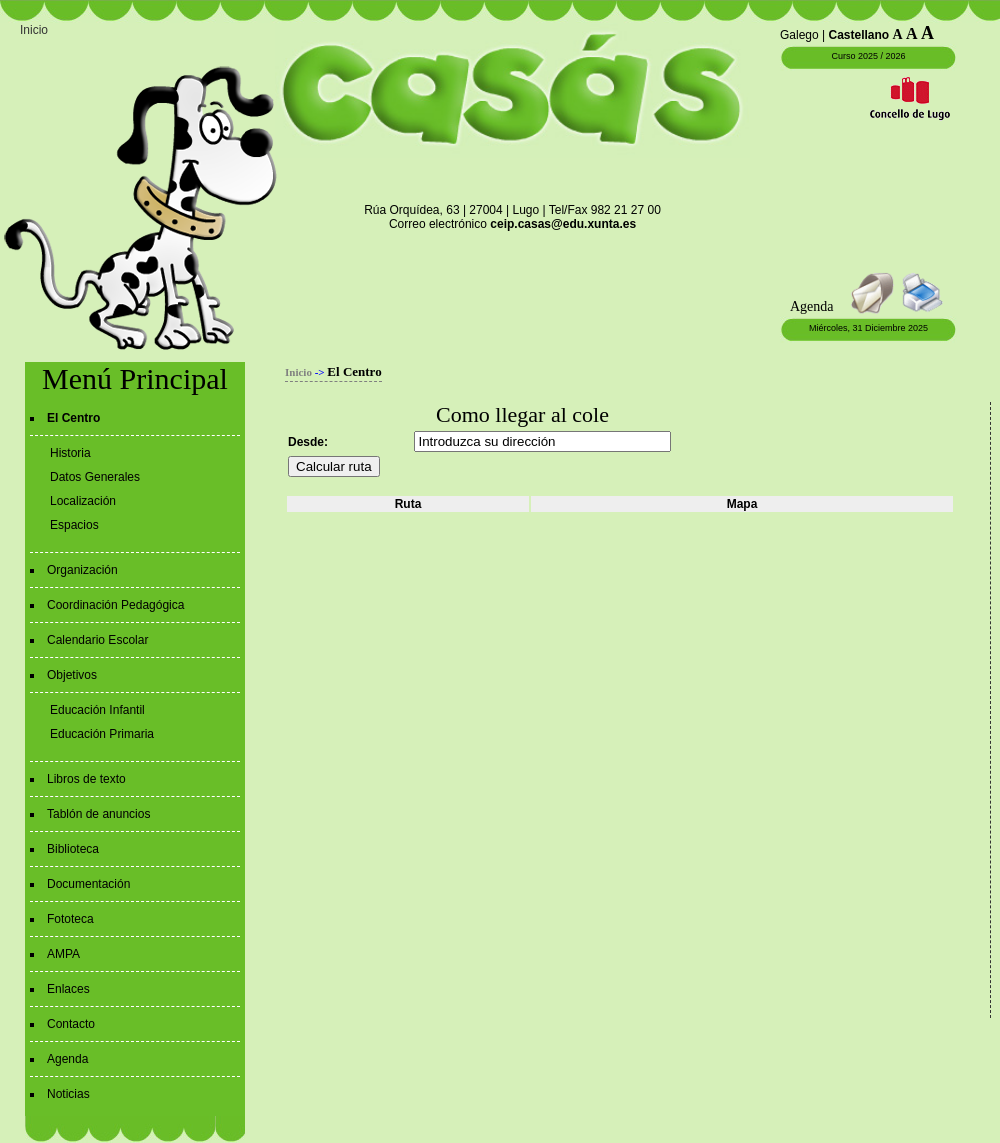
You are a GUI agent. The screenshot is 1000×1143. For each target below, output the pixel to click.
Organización (82, 570)
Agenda (67, 1059)
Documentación (88, 884)
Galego (799, 35)
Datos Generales (95, 477)
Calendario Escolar (97, 640)
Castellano (859, 35)
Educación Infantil (97, 710)
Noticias (68, 1094)
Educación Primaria (102, 734)
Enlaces (68, 989)
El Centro (73, 418)
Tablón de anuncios (98, 814)
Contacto (71, 1024)
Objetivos (72, 675)
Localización (83, 501)
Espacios (74, 525)
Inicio (34, 30)
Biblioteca (73, 849)
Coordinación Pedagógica (115, 605)
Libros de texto (86, 779)
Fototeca (70, 919)
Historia (70, 453)
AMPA (63, 954)
